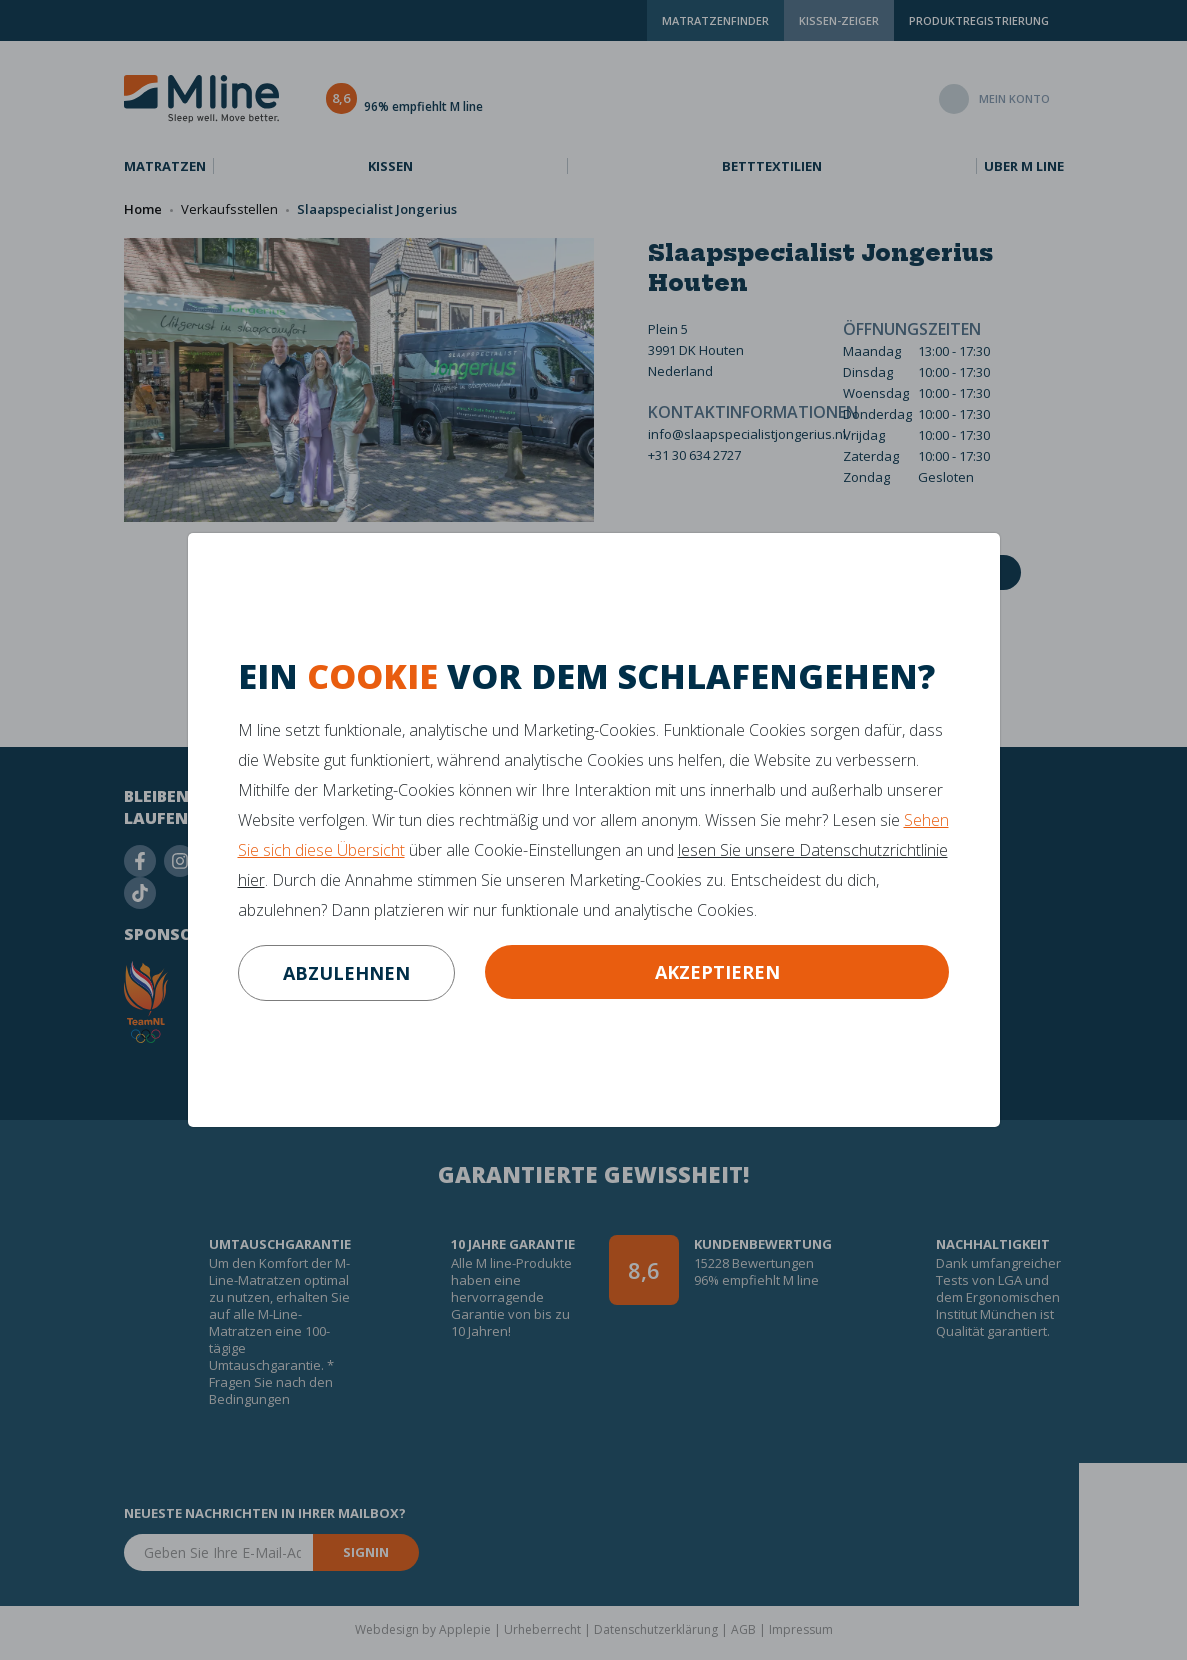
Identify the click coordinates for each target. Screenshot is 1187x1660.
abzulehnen (346, 973)
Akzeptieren (717, 972)
